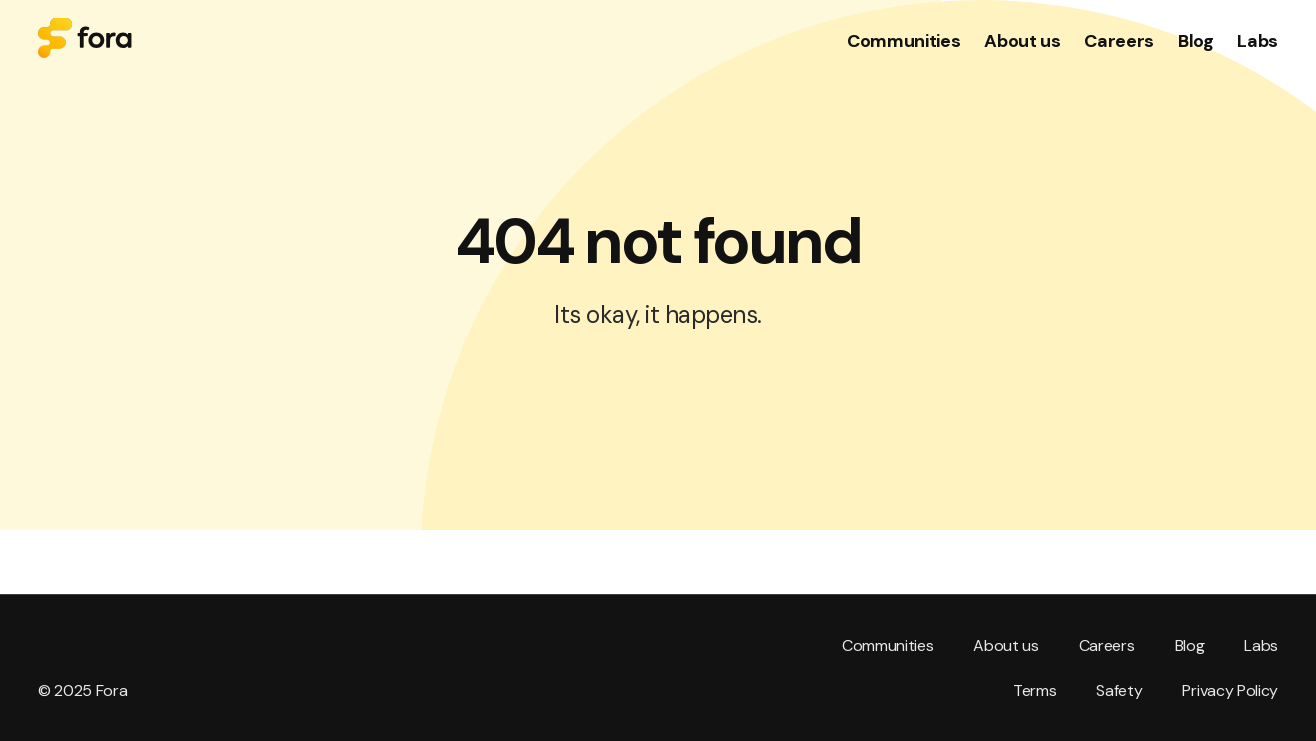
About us (1005, 645)
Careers (1107, 645)
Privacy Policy (1230, 690)
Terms (1034, 690)
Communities (887, 645)
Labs (1261, 645)
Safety (1119, 690)
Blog (1190, 645)
